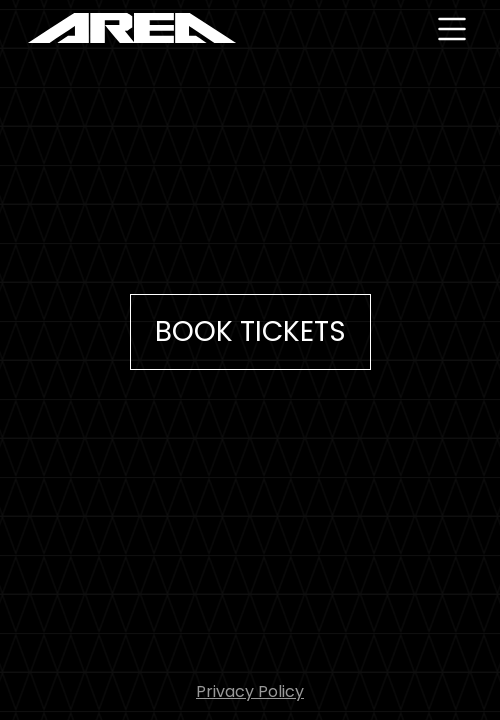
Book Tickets (250, 331)
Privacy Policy (250, 691)
